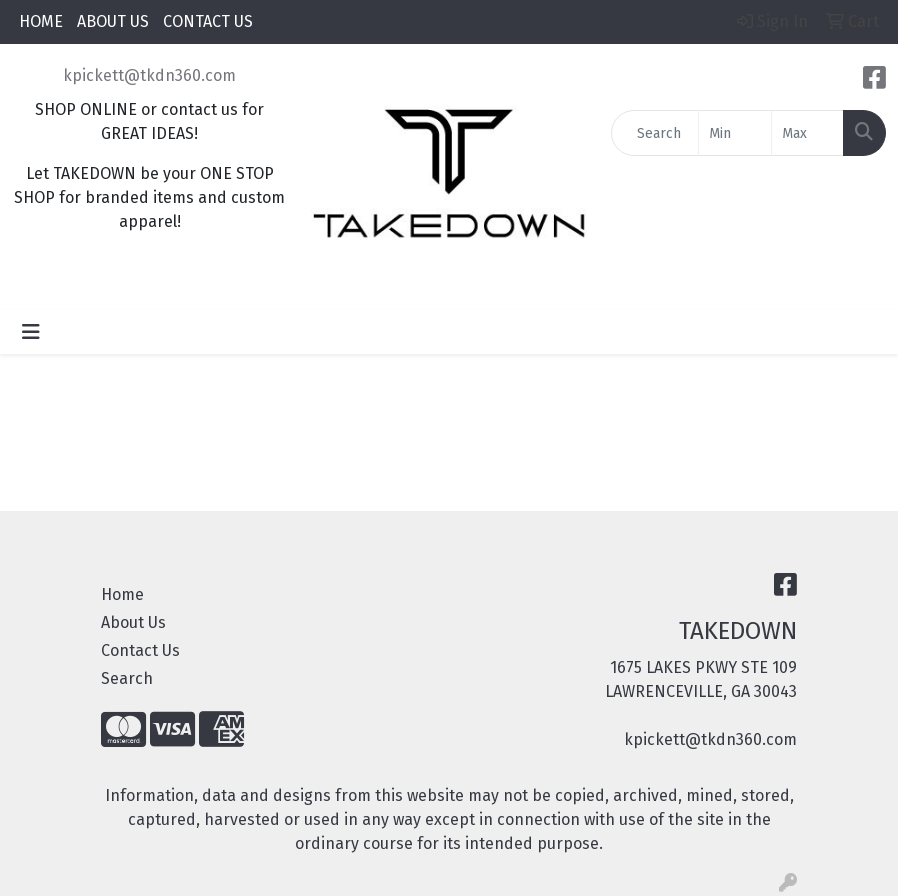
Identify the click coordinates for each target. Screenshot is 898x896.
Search (127, 678)
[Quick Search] (655, 133)
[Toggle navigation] (31, 332)
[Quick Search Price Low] (734, 133)
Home (122, 594)
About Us (133, 622)
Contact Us (140, 650)
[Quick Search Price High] (807, 133)
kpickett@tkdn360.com (149, 75)
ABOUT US (113, 21)
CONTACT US (208, 21)
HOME (41, 21)
